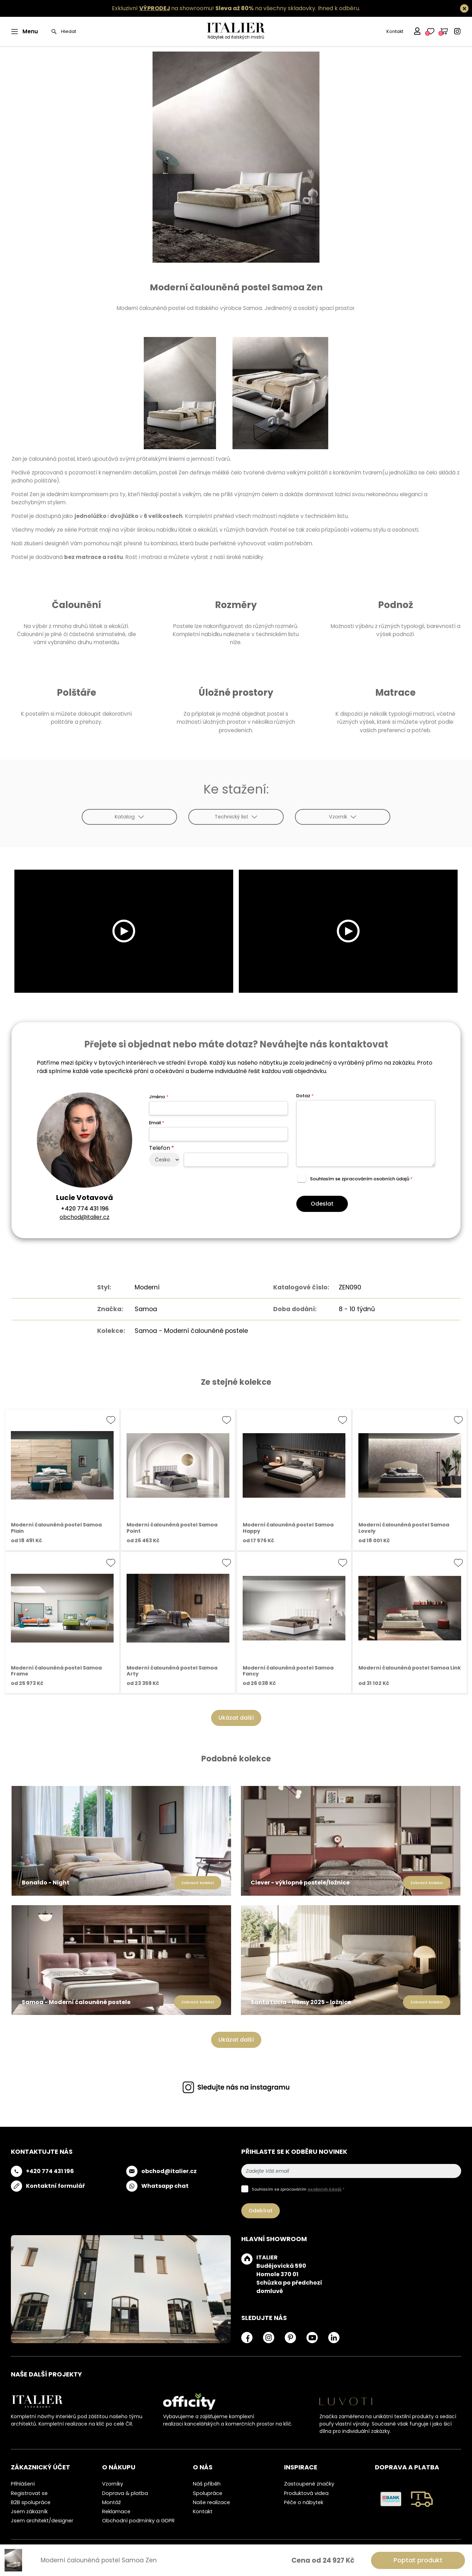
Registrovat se (29, 2493)
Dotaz (304, 1096)
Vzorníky (112, 2483)
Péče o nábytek (303, 2502)
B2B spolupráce (30, 2502)
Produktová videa (306, 2493)
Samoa (146, 1309)
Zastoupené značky (309, 2483)
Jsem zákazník (29, 2511)
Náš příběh (207, 2483)
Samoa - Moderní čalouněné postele (191, 1331)
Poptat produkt (418, 2560)
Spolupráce (207, 2493)
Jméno (158, 1097)
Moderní (147, 1287)
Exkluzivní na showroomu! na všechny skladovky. (214, 8)
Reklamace (116, 2511)
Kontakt (394, 31)
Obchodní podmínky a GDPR (138, 2520)
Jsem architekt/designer (42, 2520)
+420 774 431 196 (85, 1209)
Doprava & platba (125, 2493)
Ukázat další (236, 1718)
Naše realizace (211, 2502)
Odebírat (260, 2210)
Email (156, 1123)
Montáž (111, 2502)
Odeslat (322, 1204)
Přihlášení (23, 2483)
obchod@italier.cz (84, 1217)
